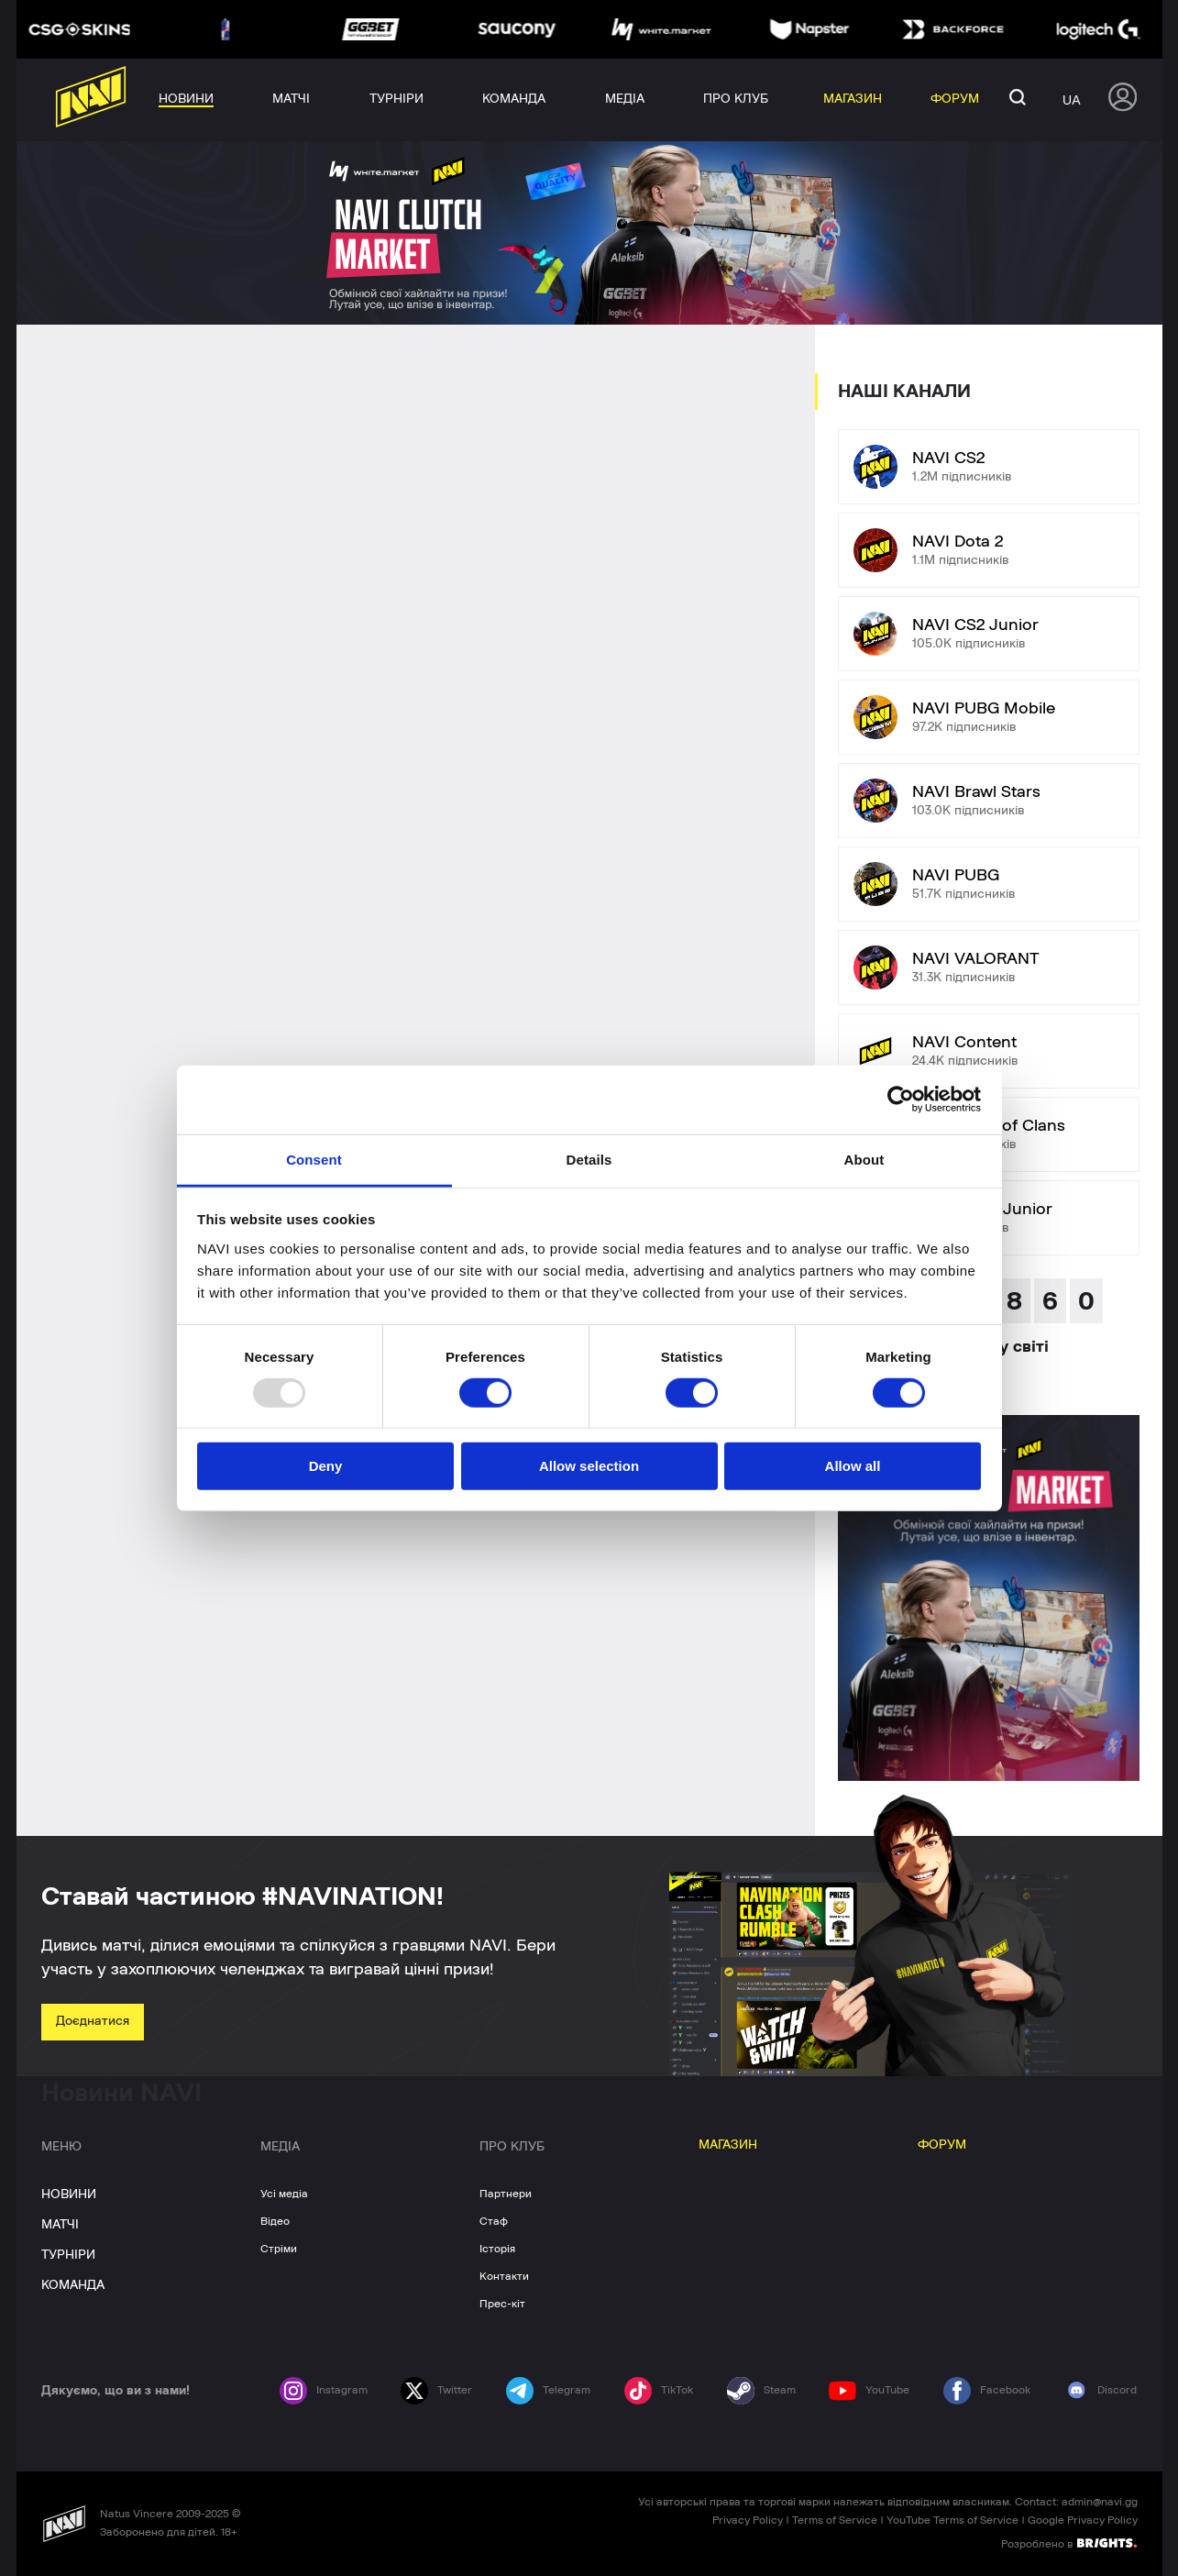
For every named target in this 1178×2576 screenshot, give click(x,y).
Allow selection (589, 1466)
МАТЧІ (60, 2224)
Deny (326, 1466)
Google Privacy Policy (1083, 2520)
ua (1071, 100)
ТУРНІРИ (68, 2255)
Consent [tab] (314, 1158)
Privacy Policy (747, 2520)
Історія (497, 2248)
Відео (275, 2221)
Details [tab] (589, 1158)
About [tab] (864, 1158)
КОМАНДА (73, 2285)
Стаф (493, 2221)
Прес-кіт (502, 2303)
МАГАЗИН (728, 2145)
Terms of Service (834, 2520)
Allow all (853, 1466)
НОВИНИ (68, 2194)
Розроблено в (1069, 2543)
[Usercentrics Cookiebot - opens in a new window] (900, 1099)
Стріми (278, 2248)
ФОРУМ (942, 2145)
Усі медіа (284, 2193)
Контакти (504, 2276)
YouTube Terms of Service (952, 2520)
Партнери (505, 2193)
